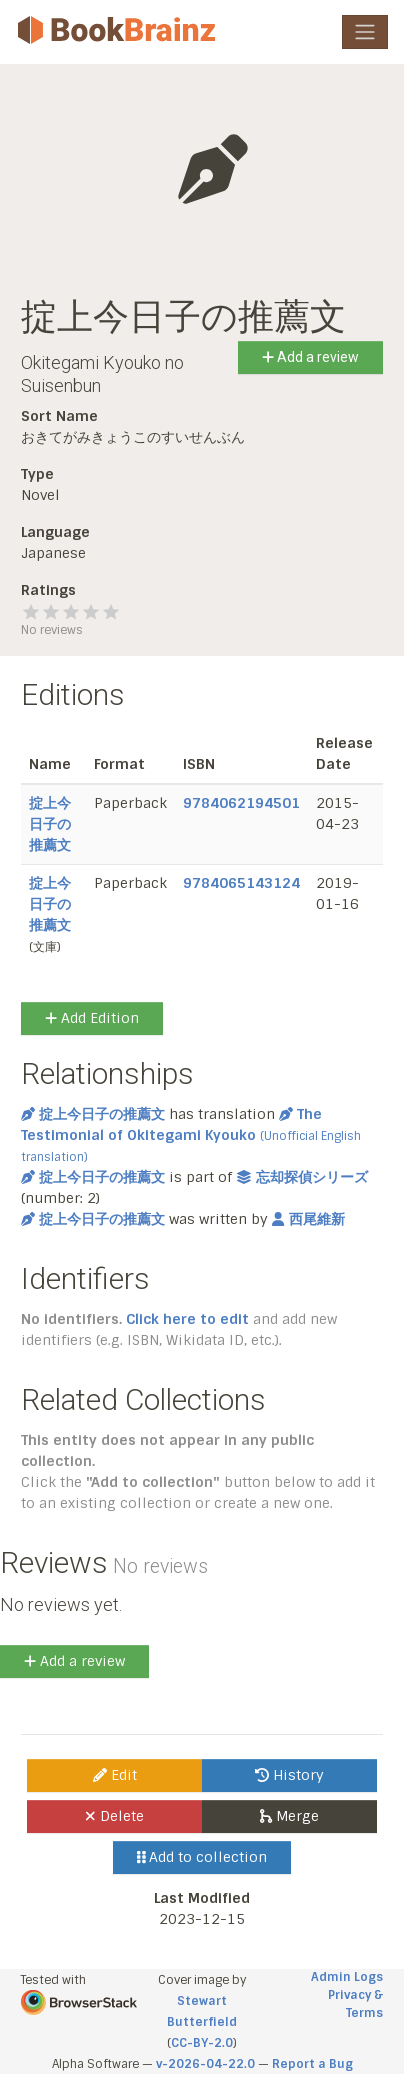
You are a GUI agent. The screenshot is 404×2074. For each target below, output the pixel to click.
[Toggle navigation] (365, 32)
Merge (289, 1816)
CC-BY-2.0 (202, 2043)
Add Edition (92, 1018)
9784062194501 (241, 803)
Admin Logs (347, 1977)
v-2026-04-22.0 (205, 2064)
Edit (115, 1775)
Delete (114, 1816)
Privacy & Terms (355, 2004)
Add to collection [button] (202, 1857)
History (289, 1775)
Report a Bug (312, 2064)
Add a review (310, 357)
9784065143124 (241, 883)
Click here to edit (187, 1319)
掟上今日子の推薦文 (50, 824)
